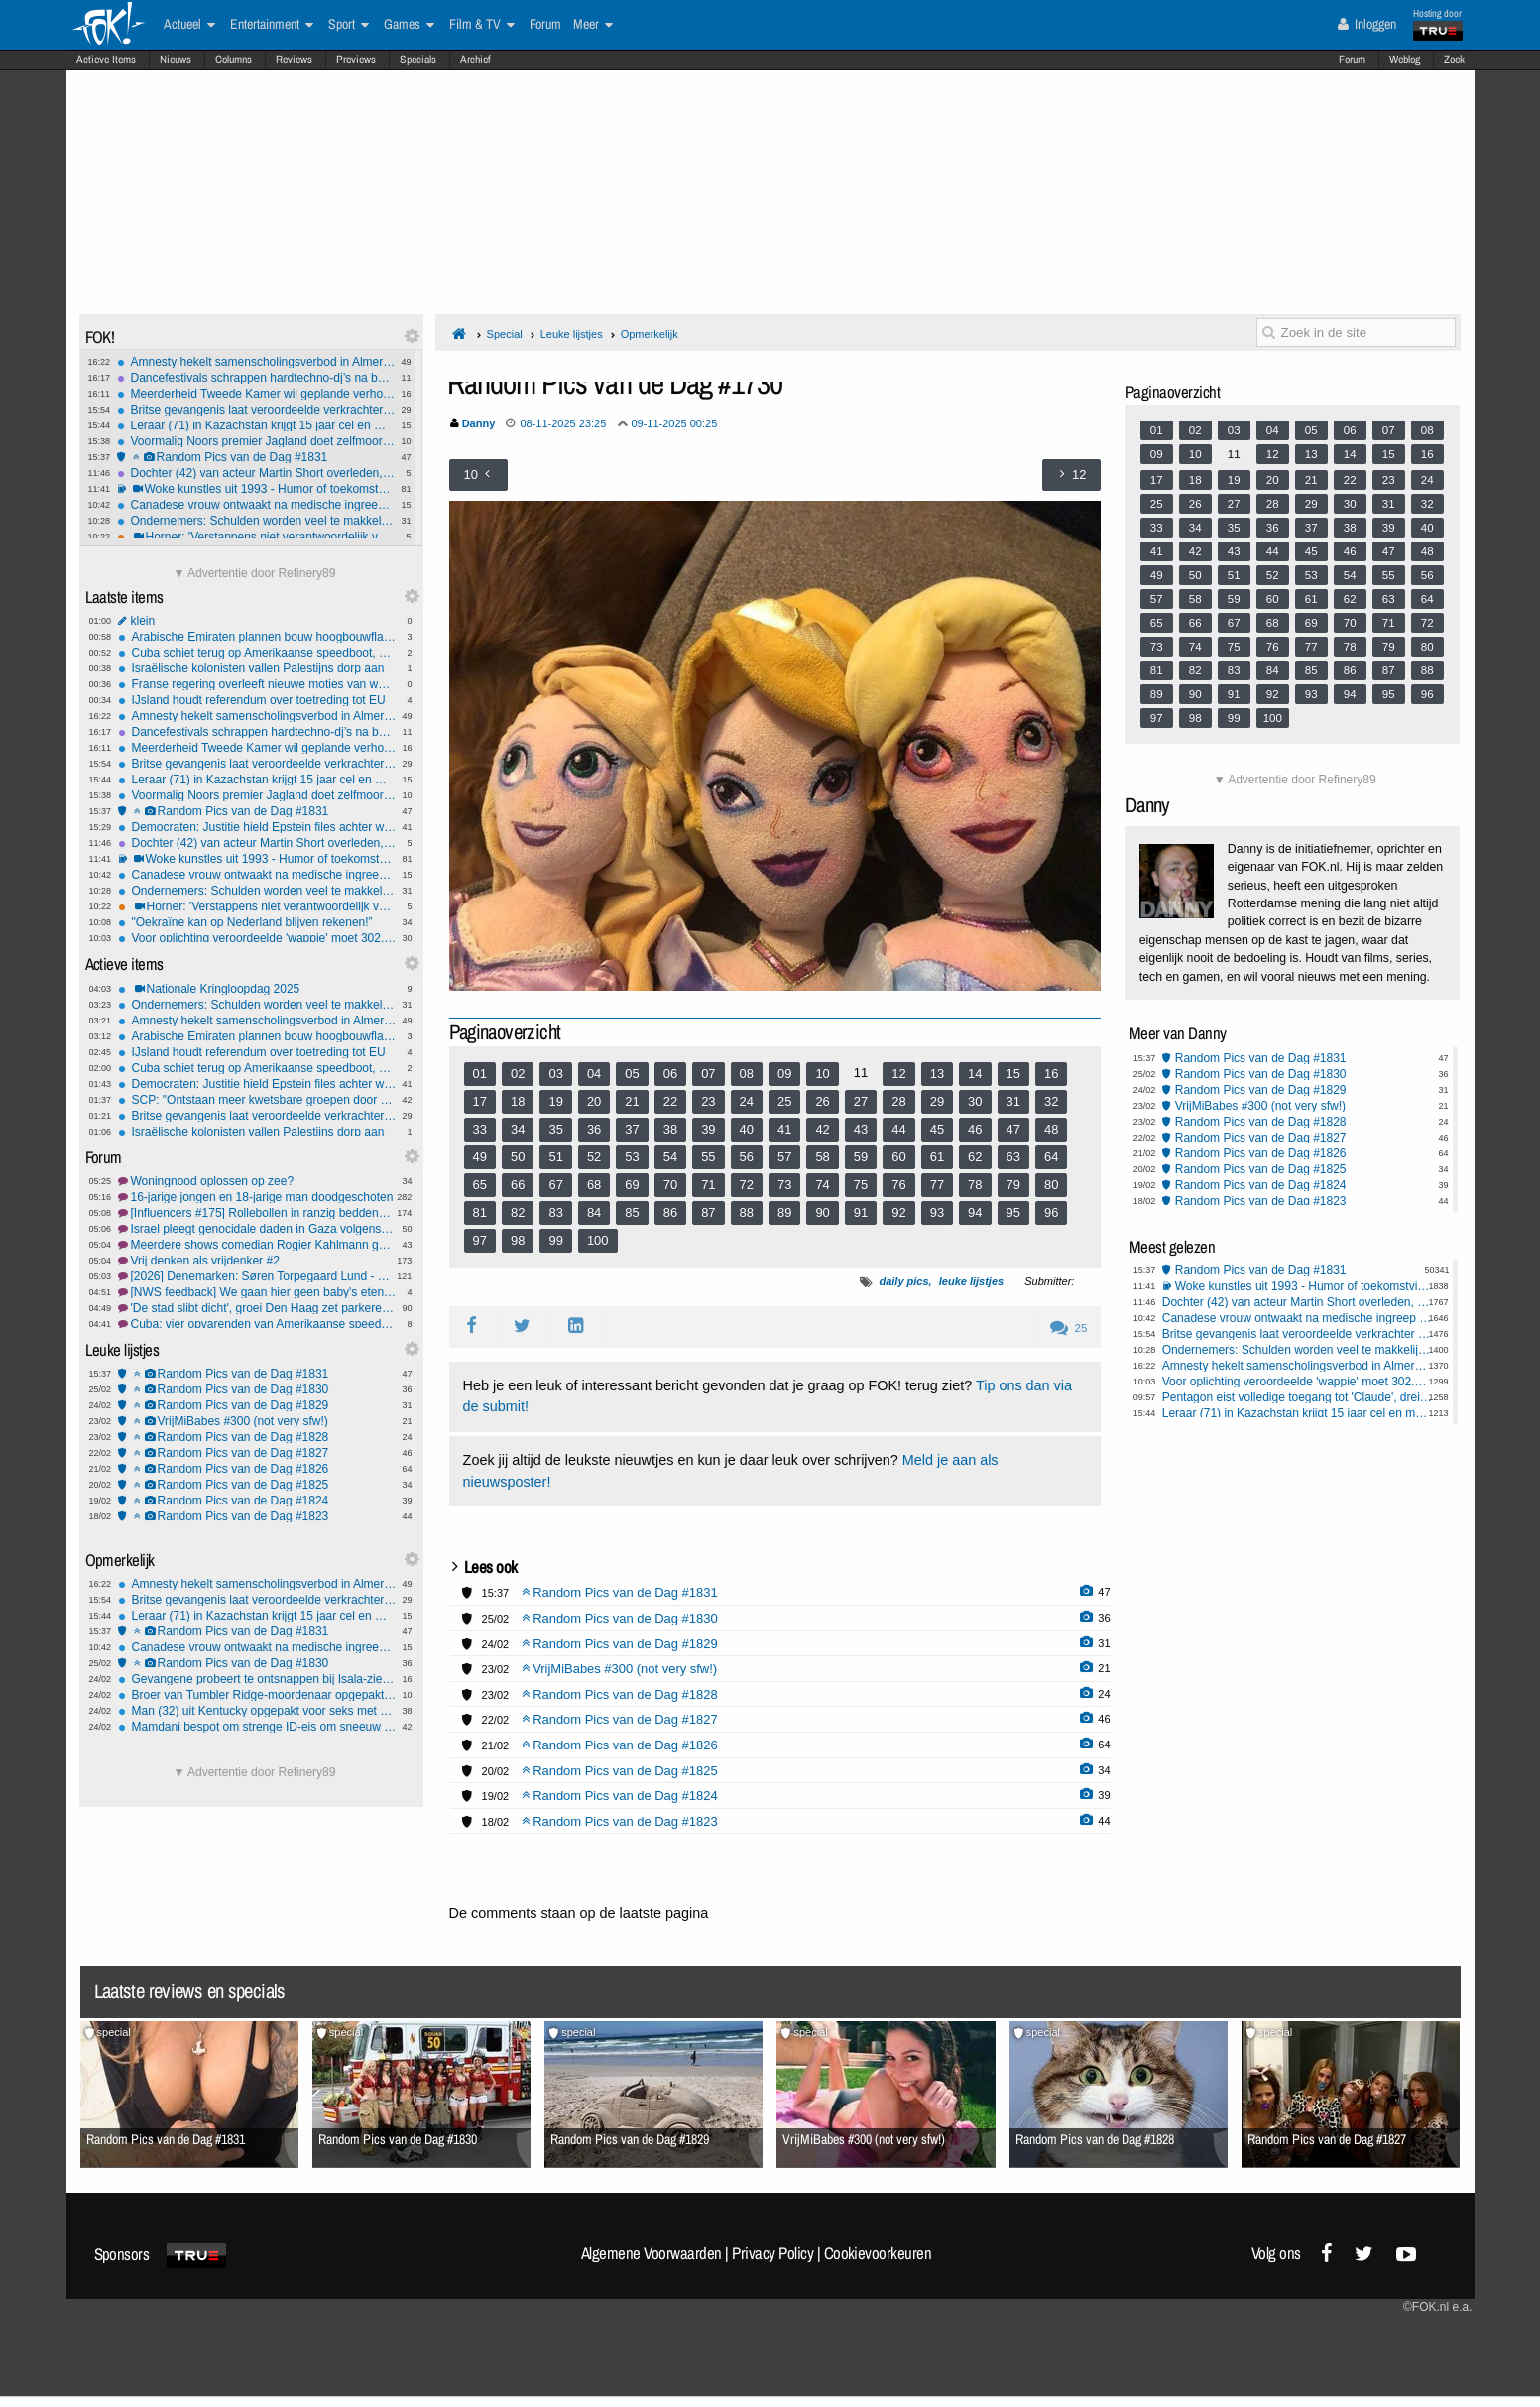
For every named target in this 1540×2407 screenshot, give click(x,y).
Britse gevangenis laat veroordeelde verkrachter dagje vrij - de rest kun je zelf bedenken (256, 410)
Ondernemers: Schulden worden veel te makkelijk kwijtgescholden (256, 521)
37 (632, 1129)
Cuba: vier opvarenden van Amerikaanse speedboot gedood (257, 1324)
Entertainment (271, 25)
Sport (348, 25)
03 (555, 1073)
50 (518, 1156)
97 (480, 1240)
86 (670, 1212)
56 (747, 1156)
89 (784, 1212)
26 (822, 1101)
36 (594, 1129)
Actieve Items (106, 59)
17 (480, 1101)
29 (937, 1101)
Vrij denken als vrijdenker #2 (257, 1260)
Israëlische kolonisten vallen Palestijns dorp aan (257, 668)
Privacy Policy (772, 2253)
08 (747, 1073)
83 (555, 1212)
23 (708, 1101)
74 (822, 1184)
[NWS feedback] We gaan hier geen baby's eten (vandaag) (257, 1292)
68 (594, 1184)
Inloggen (1367, 24)
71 (708, 1184)
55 (708, 1156)
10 (822, 1073)
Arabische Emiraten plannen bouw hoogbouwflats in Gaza (257, 637)
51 (555, 1156)
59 (861, 1156)
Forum (1352, 59)
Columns (233, 59)
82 (518, 1212)
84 (594, 1212)
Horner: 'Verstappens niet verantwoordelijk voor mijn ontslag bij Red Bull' (256, 536)
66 (518, 1184)
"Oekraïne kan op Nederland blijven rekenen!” (257, 922)
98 (518, 1240)
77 (937, 1184)
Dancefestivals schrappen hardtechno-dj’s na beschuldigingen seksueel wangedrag (256, 378)
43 (861, 1129)
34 (518, 1129)
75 (861, 1184)
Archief (475, 59)
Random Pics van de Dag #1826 (257, 1469)
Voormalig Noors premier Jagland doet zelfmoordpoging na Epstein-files (256, 441)
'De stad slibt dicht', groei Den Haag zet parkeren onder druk (257, 1308)
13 (937, 1073)
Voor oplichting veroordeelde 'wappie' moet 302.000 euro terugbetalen (257, 938)
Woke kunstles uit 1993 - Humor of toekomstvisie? (256, 489)
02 (518, 1073)
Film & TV (482, 25)
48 (1051, 1129)
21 (632, 1101)
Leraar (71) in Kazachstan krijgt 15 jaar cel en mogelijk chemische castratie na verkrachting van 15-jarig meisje (256, 425)
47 (1013, 1129)
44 (898, 1129)
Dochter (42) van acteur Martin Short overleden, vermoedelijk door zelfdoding (256, 473)
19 (555, 1101)
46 (975, 1129)
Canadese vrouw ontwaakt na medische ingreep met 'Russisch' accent (256, 505)
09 (784, 1073)
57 (784, 1156)
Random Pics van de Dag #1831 (256, 457)
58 (822, 1156)
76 (898, 1184)
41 (784, 1129)
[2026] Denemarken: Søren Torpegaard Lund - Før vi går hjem (257, 1276)
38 (670, 1129)
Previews (356, 59)
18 (518, 1101)
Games (409, 25)
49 (480, 1156)
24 (747, 1101)
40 (747, 1129)
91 (861, 1212)
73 (784, 1184)
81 (480, 1212)
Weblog (1404, 59)
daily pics (903, 1281)
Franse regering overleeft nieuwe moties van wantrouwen (257, 684)
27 (861, 1101)
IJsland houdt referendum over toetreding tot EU (257, 700)
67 (555, 1184)
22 (670, 1101)
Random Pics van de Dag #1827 (257, 1453)
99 (555, 1240)
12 (898, 1073)
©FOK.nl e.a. (1438, 2307)
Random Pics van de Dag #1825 (257, 1485)
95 (1013, 1212)
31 (1013, 1101)
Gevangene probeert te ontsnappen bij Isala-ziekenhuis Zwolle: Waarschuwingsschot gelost (257, 1679)
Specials (418, 59)
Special (505, 334)
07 (708, 1073)
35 (555, 1129)
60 (898, 1156)
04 (594, 1073)
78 (975, 1184)
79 (1013, 1184)
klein (257, 621)
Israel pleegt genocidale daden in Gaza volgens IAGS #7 (257, 1229)
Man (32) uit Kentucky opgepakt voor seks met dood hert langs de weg (257, 1711)
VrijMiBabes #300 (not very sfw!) (257, 1421)
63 (1013, 1156)
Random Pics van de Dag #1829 (257, 1405)
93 (937, 1212)
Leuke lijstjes (571, 334)
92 (898, 1212)
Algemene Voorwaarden (651, 2253)
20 (594, 1101)
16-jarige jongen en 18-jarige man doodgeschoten (257, 1197)
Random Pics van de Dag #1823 (257, 1516)
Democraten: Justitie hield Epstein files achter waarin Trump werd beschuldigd (257, 827)
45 (937, 1129)
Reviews (294, 59)
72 (747, 1184)
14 (975, 1073)
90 (822, 1212)
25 (784, 1101)
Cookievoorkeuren (878, 2253)
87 (708, 1212)
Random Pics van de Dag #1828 (257, 1437)
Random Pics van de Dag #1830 (257, 1389)
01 (480, 1073)
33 (480, 1129)
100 (598, 1240)
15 (1013, 1073)
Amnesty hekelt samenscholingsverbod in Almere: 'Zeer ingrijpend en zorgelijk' (256, 362)
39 (708, 1129)
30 (975, 1101)
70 (670, 1184)
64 (1051, 1156)
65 (480, 1184)
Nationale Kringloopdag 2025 (257, 989)
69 (632, 1184)
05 (632, 1073)
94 (975, 1212)
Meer (593, 25)
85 (632, 1212)
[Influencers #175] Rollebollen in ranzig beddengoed (257, 1213)
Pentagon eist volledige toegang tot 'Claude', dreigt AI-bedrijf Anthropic (1297, 1397)
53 (632, 1156)
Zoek (1454, 59)
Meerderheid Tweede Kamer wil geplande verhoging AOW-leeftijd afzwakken (256, 394)
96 (1051, 1212)
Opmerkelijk (649, 334)
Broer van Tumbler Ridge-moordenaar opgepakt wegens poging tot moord (257, 1695)
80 (1051, 1184)
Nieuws (175, 59)
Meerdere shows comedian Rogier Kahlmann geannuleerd (257, 1245)
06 (670, 1073)
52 (594, 1156)
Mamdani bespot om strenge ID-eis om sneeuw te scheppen (257, 1727)
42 (822, 1129)
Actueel (189, 25)
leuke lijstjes (971, 1281)
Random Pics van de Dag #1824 (257, 1500)
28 (898, 1101)
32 (1051, 1101)
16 (1051, 1073)
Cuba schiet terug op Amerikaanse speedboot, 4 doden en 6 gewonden (257, 653)
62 (975, 1156)
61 (937, 1156)
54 (670, 1156)
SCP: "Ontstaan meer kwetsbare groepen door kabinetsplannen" (257, 1100)
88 (747, 1212)
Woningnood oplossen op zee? (257, 1181)
